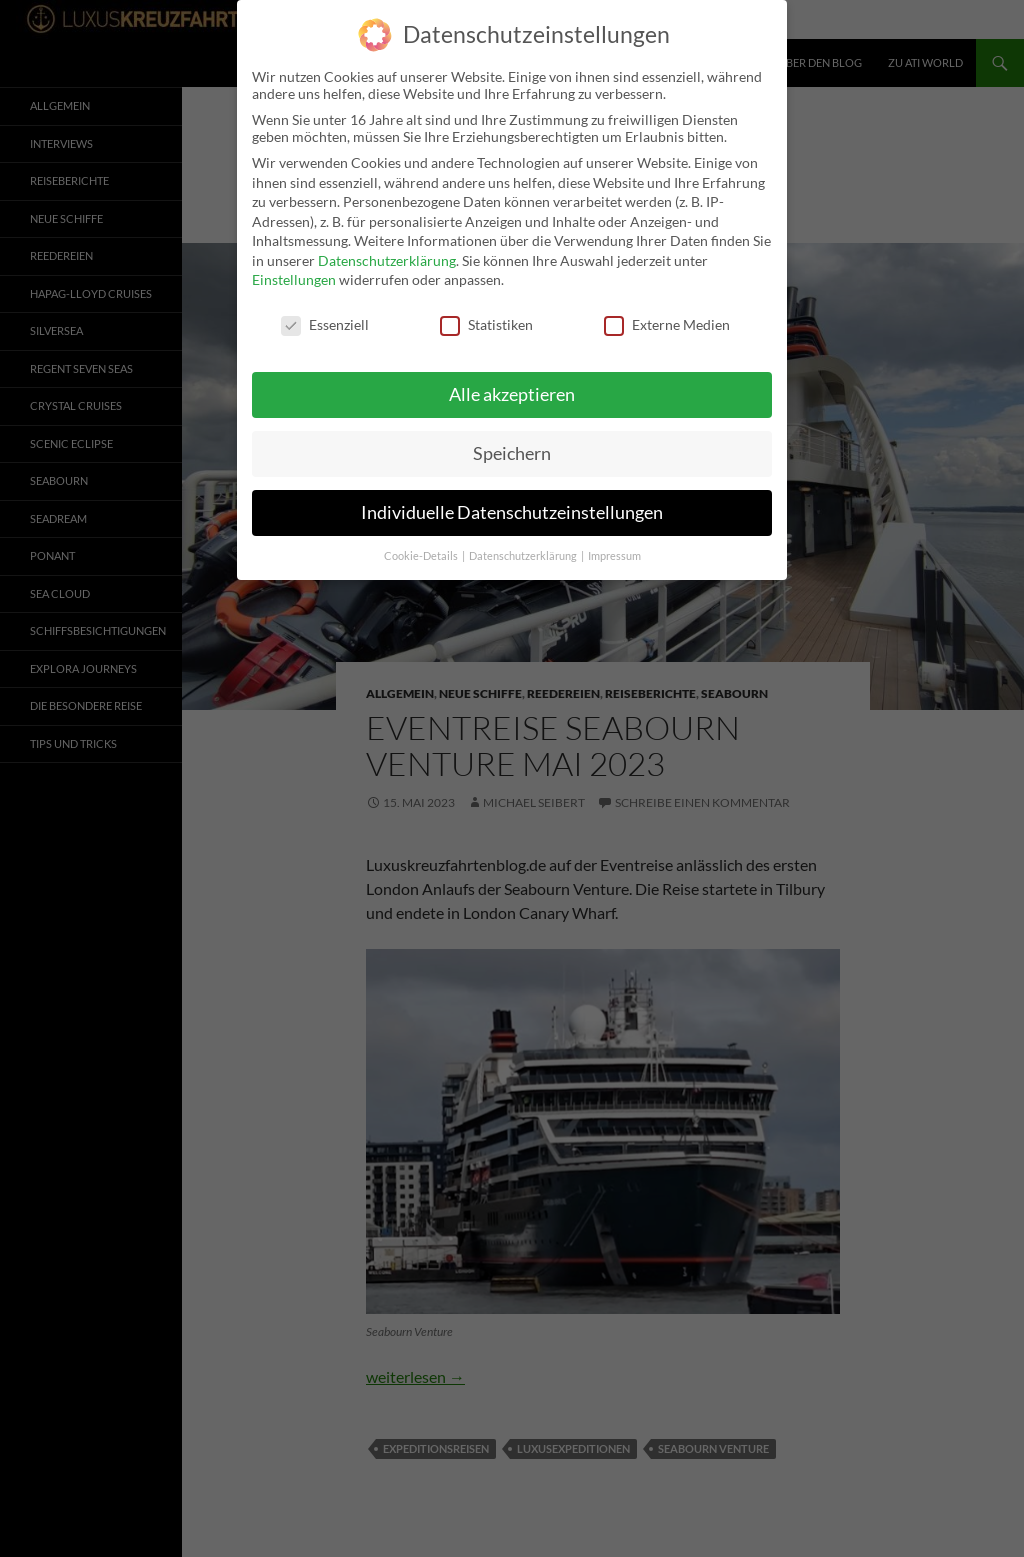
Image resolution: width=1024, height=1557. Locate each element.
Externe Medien (667, 318)
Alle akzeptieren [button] (512, 388)
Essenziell (325, 318)
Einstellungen (294, 273)
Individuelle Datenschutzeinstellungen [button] (512, 506)
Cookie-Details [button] (422, 550)
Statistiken (486, 318)
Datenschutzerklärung (387, 254)
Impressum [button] (614, 550)
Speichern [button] (512, 447)
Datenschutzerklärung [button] (524, 550)
